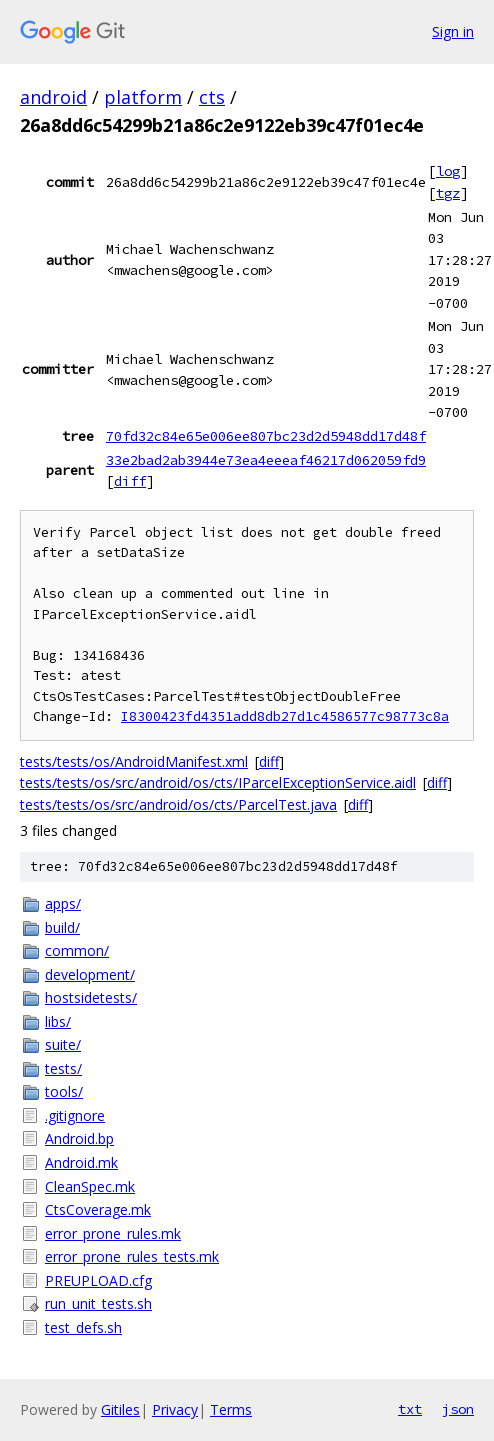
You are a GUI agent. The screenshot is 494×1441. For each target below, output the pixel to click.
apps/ (63, 903)
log (448, 171)
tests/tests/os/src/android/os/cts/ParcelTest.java (178, 804)
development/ (90, 974)
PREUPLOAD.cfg (98, 1280)
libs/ (58, 1021)
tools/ (64, 1091)
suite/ (63, 1044)
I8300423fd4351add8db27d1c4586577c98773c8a (285, 716)
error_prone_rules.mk (113, 1233)
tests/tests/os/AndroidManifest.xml (134, 761)
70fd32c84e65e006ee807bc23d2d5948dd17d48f (266, 436)
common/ (77, 950)
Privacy (175, 1409)
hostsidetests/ (91, 997)
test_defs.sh (83, 1327)
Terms (231, 1409)
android (53, 97)
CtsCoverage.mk (98, 1209)
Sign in (453, 31)
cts (212, 97)
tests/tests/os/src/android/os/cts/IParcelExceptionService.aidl (218, 782)
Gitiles (120, 1409)
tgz (448, 193)
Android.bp (79, 1138)
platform (143, 97)
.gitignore (75, 1115)
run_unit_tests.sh (98, 1303)
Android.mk (81, 1162)
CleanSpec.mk (90, 1186)
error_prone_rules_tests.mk (132, 1256)
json (458, 1409)
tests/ (63, 1068)
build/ (62, 927)
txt (410, 1409)
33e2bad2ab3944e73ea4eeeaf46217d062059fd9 (266, 460)
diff (130, 481)
